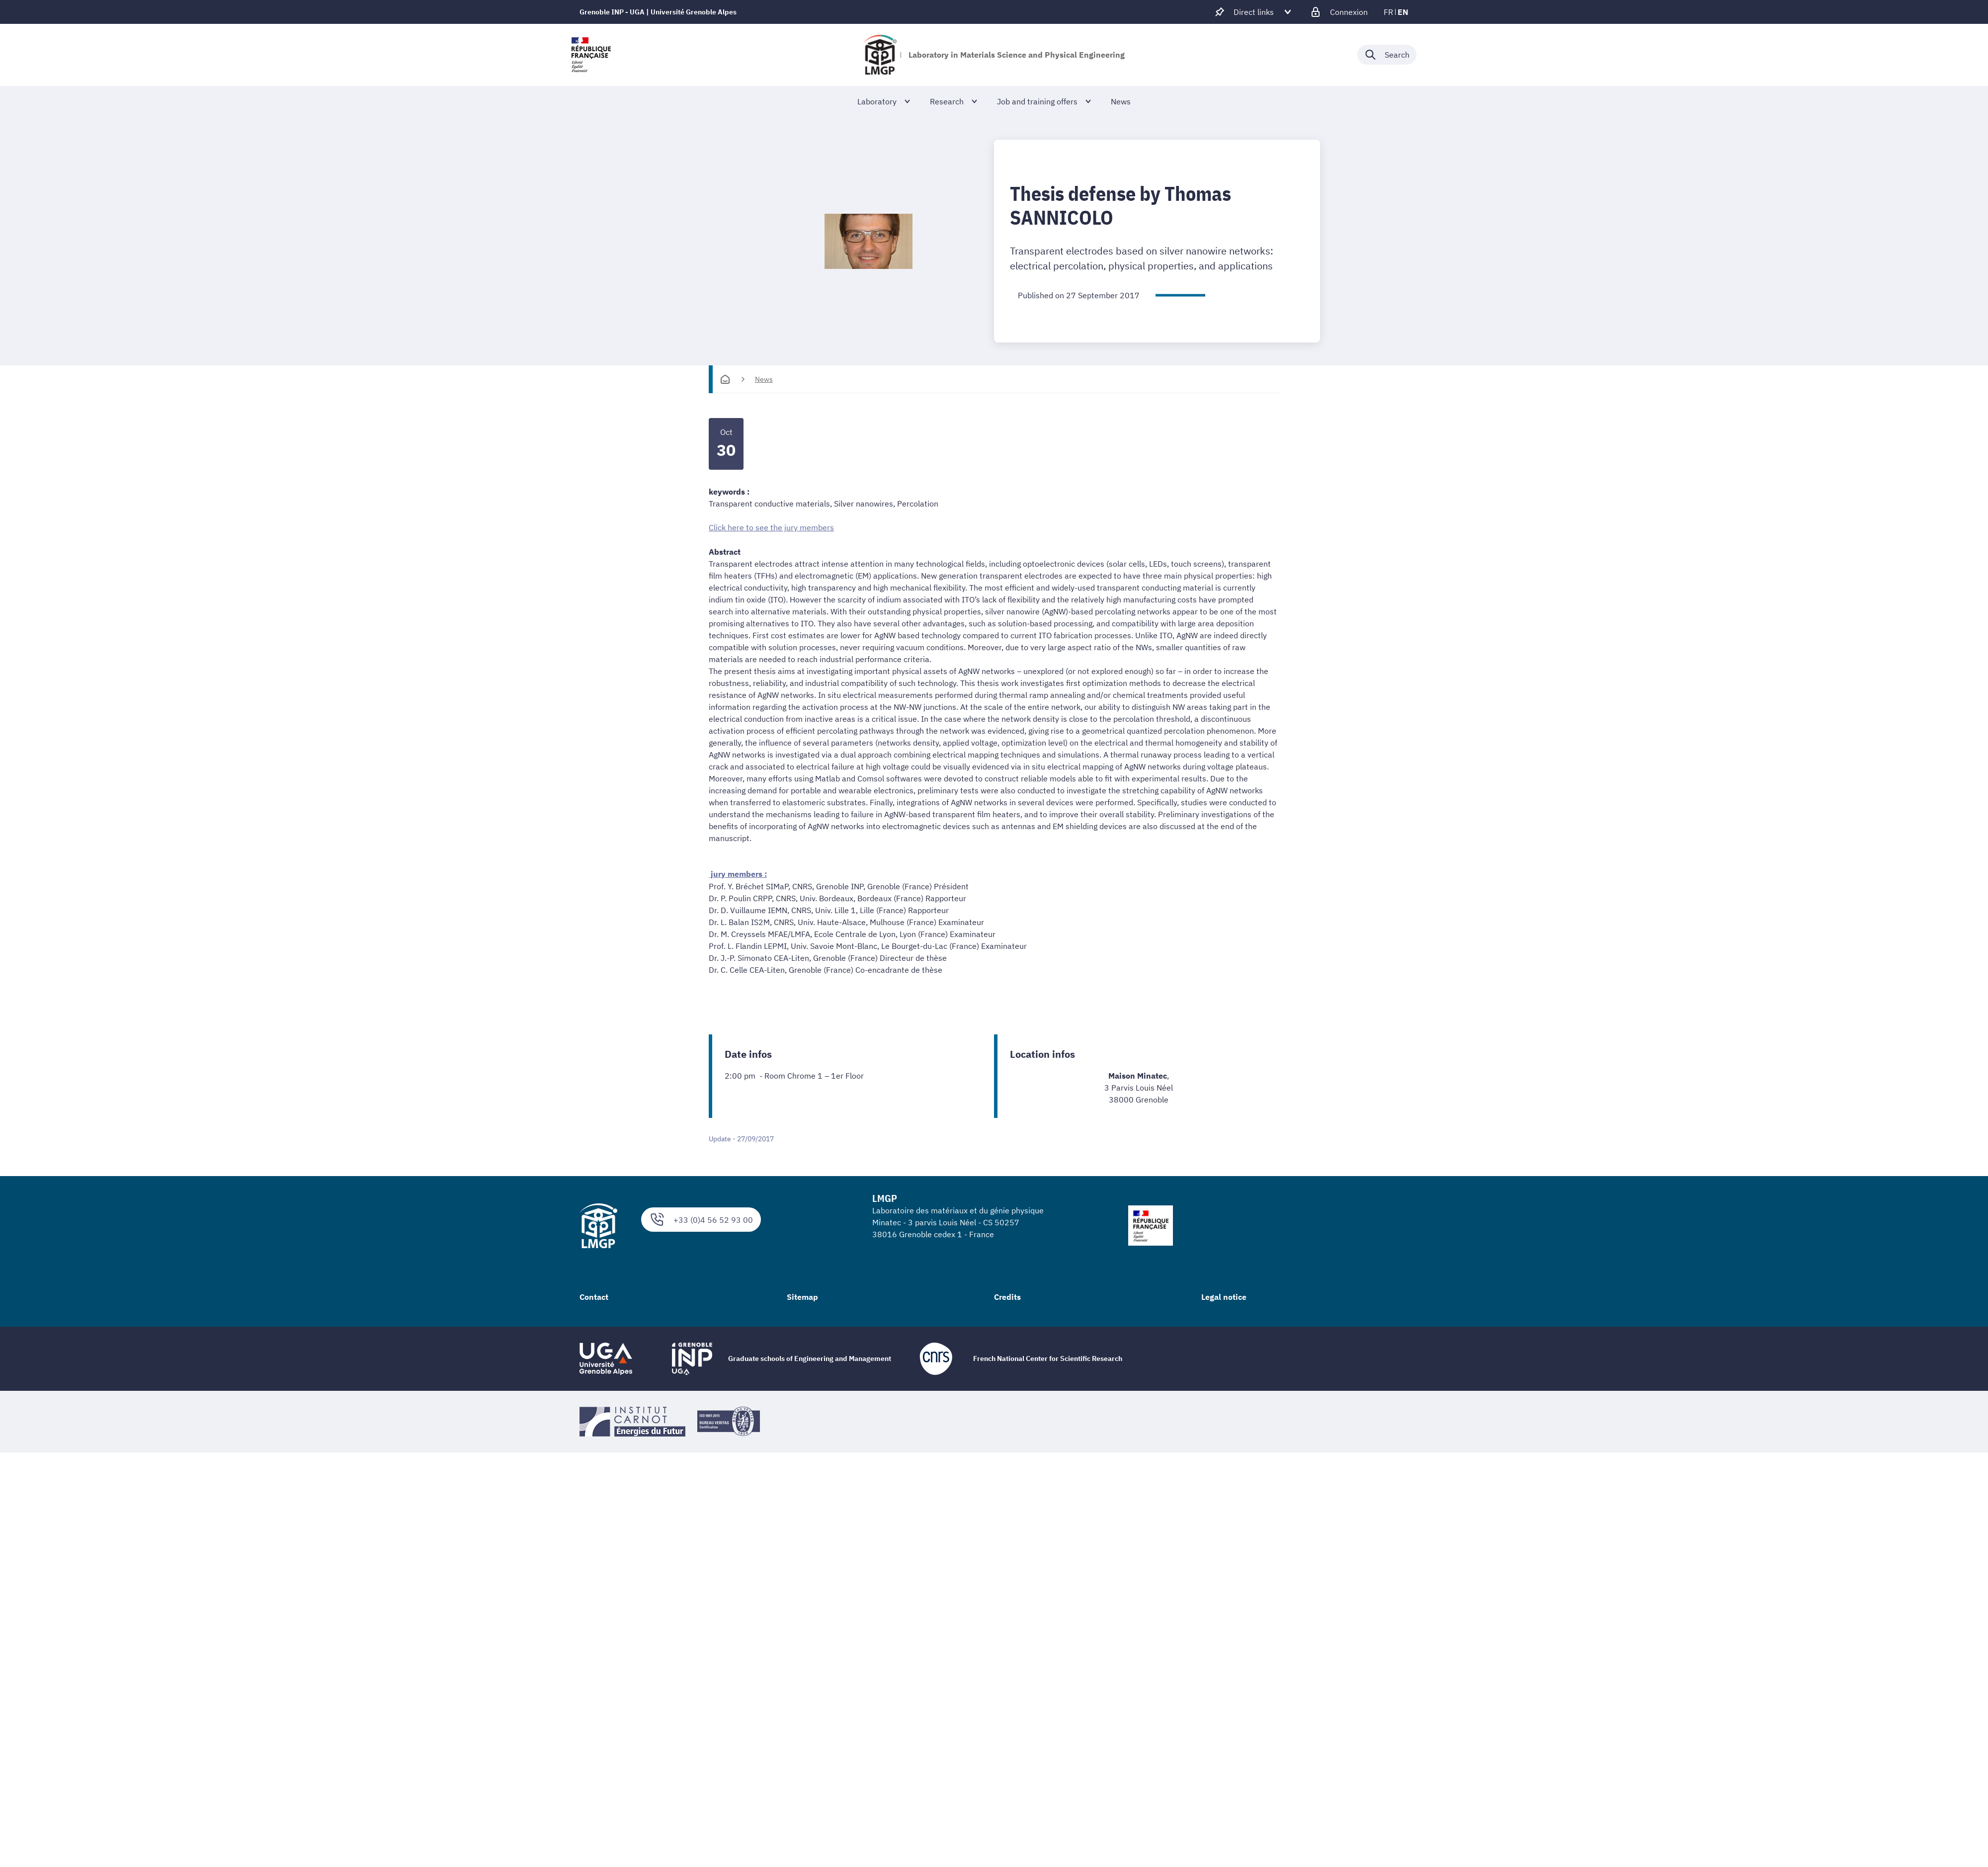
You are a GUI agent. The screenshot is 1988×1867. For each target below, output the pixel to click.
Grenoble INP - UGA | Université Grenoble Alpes (658, 11)
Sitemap (802, 1296)
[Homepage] (725, 379)
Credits (1007, 1296)
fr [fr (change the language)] (1388, 12)
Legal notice (1223, 1296)
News (764, 379)
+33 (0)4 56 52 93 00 (701, 1219)
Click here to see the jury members (771, 527)
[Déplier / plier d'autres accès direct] (1254, 12)
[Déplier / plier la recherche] (1386, 55)
